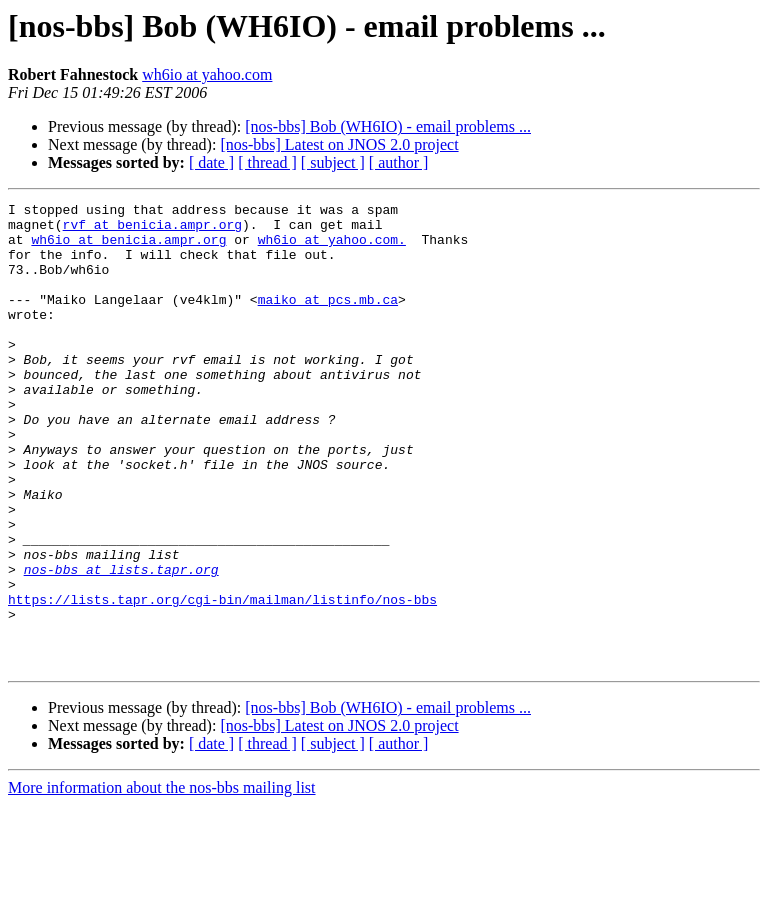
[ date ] (211, 162)
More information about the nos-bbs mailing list (162, 880)
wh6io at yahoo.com (207, 74)
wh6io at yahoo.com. (332, 248)
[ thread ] (267, 162)
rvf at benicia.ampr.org (152, 230)
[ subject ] (333, 162)
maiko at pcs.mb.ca (328, 320)
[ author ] (399, 162)
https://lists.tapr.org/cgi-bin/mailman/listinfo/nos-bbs (222, 680)
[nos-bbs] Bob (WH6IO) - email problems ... (388, 126)
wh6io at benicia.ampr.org (128, 248)
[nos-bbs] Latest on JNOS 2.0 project (339, 144)
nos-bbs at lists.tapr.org (121, 644)
